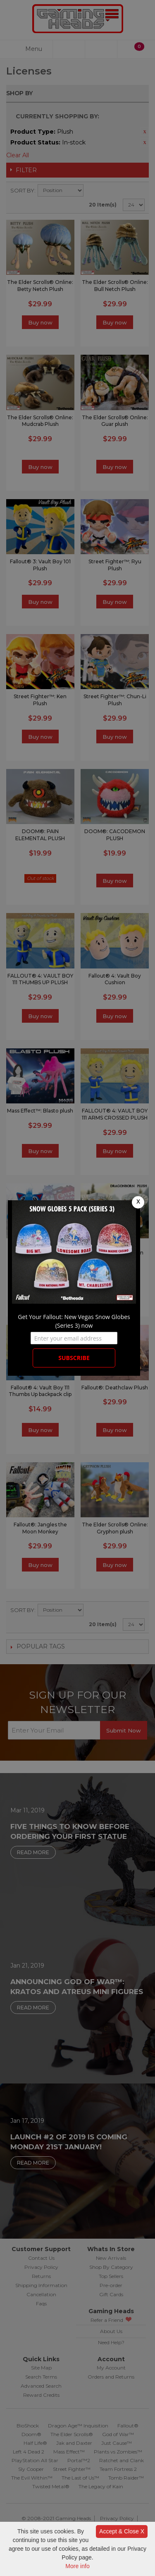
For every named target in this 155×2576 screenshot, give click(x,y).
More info (77, 2566)
